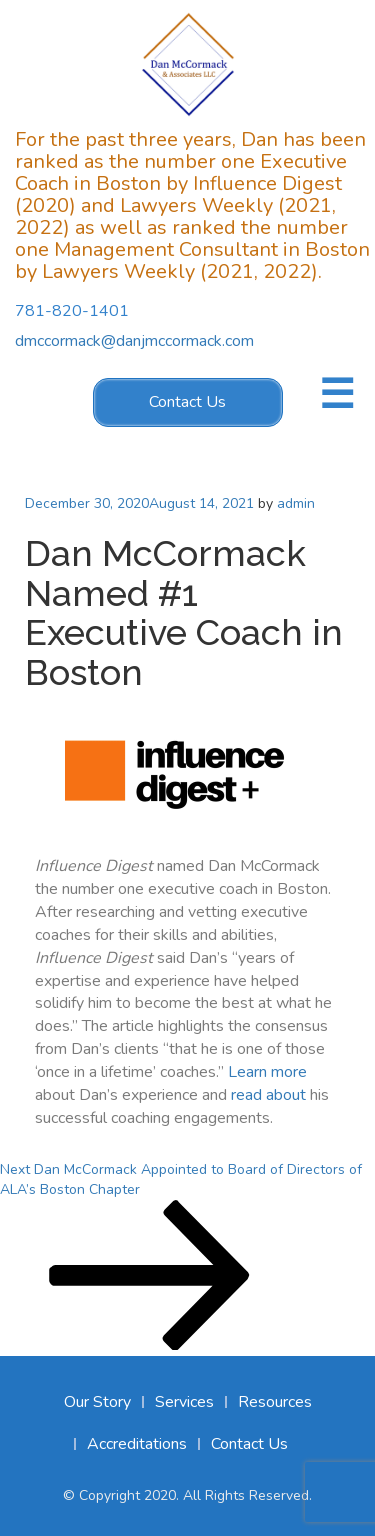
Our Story (97, 1402)
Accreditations (137, 1444)
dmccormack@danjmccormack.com (134, 341)
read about (268, 1095)
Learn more (267, 1072)
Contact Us (187, 402)
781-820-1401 (72, 312)
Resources (275, 1402)
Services (184, 1402)
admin (296, 503)
